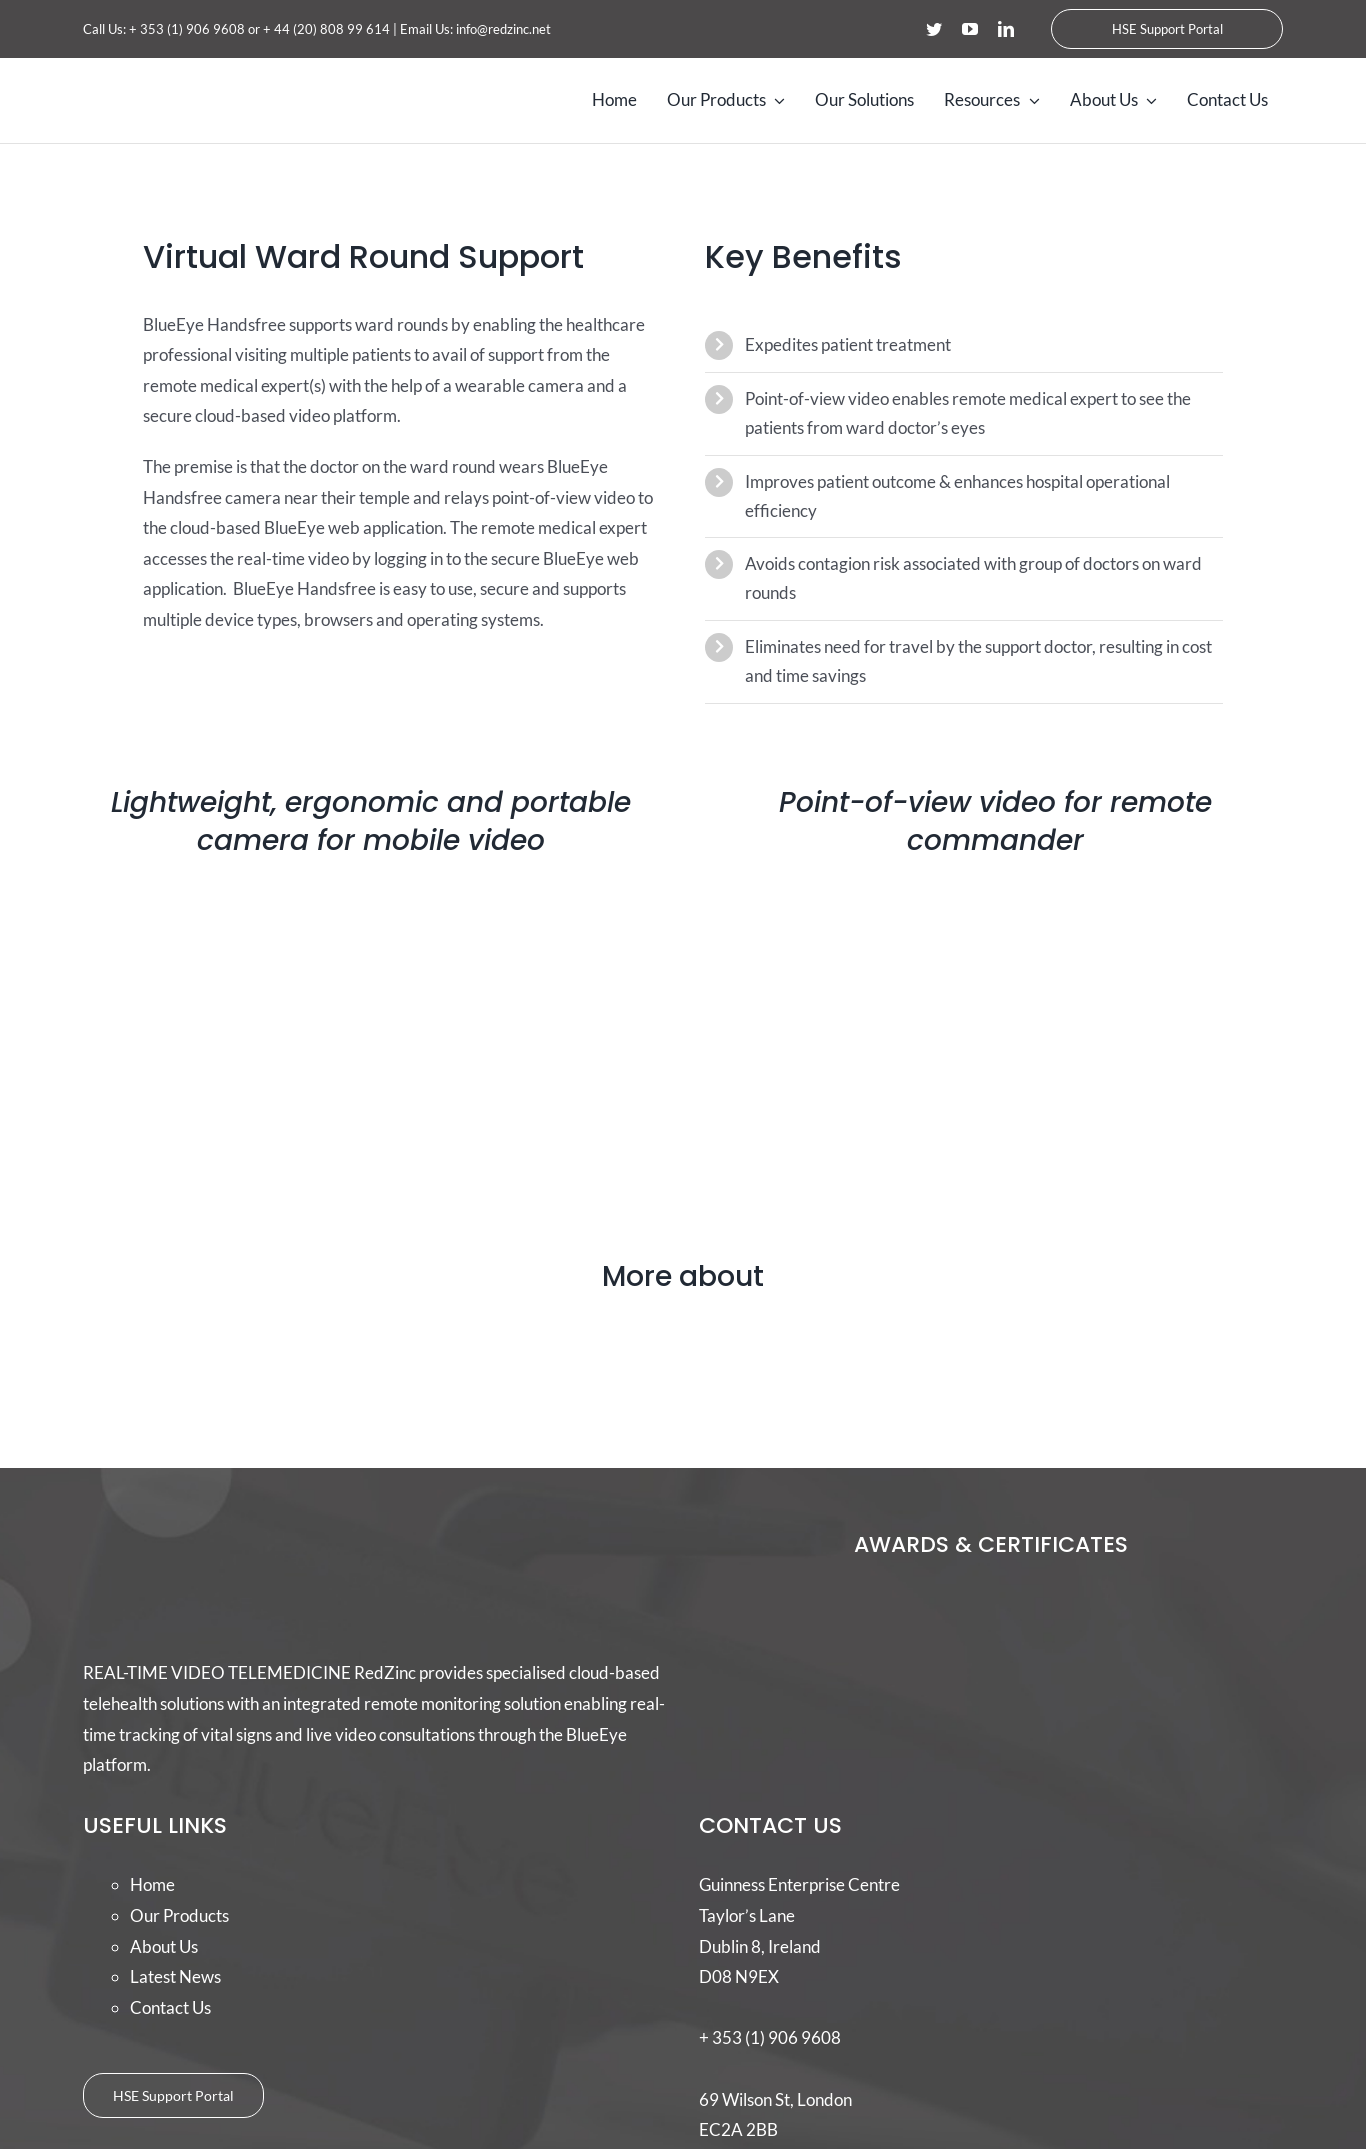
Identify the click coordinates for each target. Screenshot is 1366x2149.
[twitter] (934, 29)
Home (152, 1884)
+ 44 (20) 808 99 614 (326, 29)
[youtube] (970, 29)
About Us (164, 1946)
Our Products (179, 1915)
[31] (683, 1321)
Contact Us (170, 2007)
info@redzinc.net (503, 29)
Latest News (175, 1976)
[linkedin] (1006, 29)
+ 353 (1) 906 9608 (187, 29)
